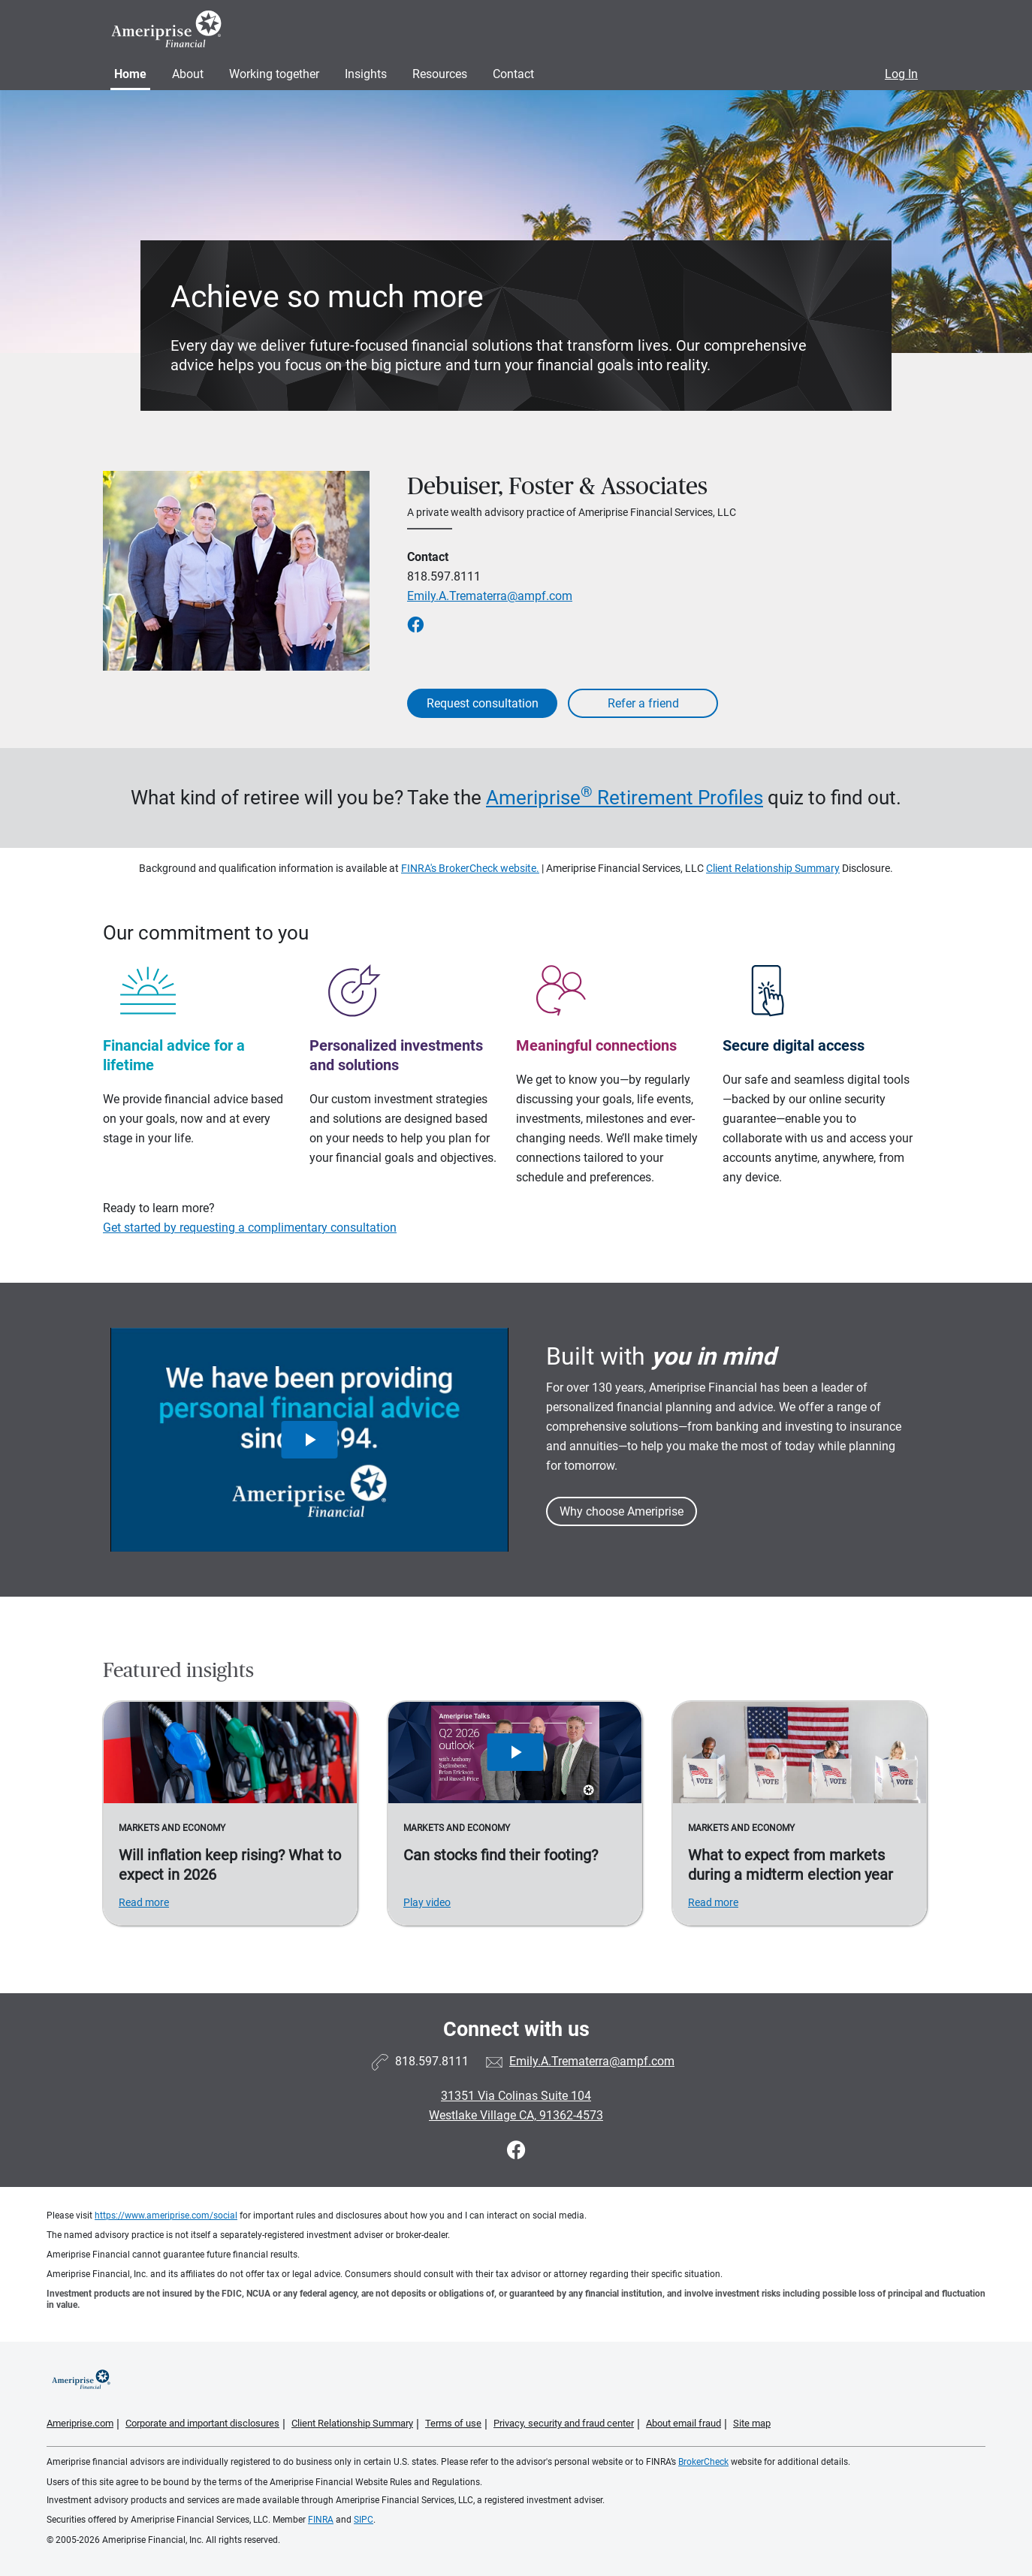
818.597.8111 (444, 576)
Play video (427, 1902)
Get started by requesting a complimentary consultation (250, 1227)
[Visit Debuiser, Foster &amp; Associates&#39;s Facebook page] (516, 2150)
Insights (366, 74)
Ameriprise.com (80, 2423)
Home (130, 74)
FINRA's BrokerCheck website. (470, 868)
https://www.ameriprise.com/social (166, 2215)
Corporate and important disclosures (202, 2423)
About (188, 74)
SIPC (363, 2519)
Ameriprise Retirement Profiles (624, 797)
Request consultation (483, 703)
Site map (752, 2423)
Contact (513, 74)
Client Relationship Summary (773, 868)
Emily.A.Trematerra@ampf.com (489, 596)
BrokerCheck (703, 2462)
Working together (274, 74)
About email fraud (683, 2423)
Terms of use (453, 2423)
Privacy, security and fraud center (563, 2423)
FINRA (320, 2519)
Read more (144, 1902)
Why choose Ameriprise (621, 1511)
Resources (439, 74)
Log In (901, 74)
